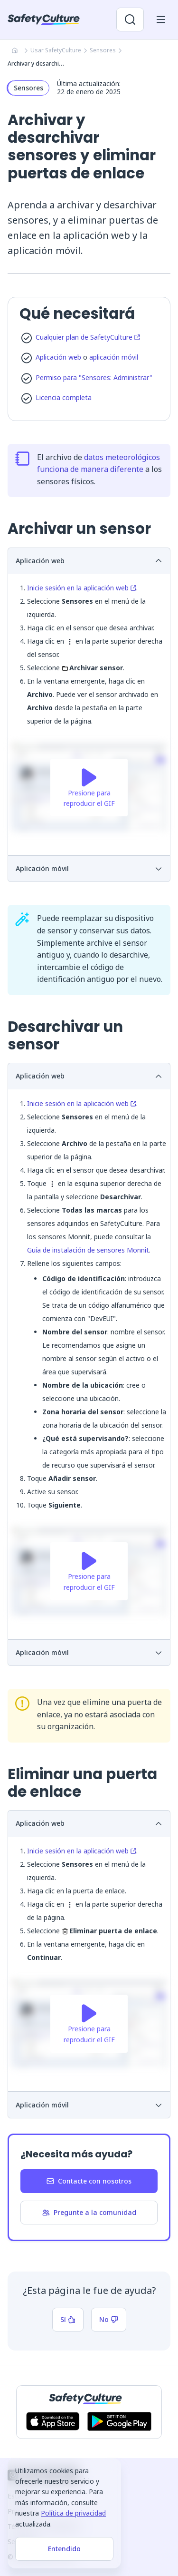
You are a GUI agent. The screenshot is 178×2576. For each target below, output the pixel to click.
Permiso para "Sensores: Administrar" (94, 377)
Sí (67, 2319)
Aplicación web (58, 357)
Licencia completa (64, 397)
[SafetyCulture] (44, 19)
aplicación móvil (113, 357)
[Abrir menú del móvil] (160, 19)
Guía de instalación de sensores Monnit (88, 1249)
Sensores (103, 50)
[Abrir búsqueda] (130, 19)
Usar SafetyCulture (55, 50)
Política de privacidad (73, 2512)
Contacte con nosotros (89, 2180)
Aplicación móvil (89, 868)
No (108, 2319)
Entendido (64, 2548)
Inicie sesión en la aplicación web (81, 587)
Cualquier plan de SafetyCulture (88, 337)
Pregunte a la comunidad (89, 2212)
